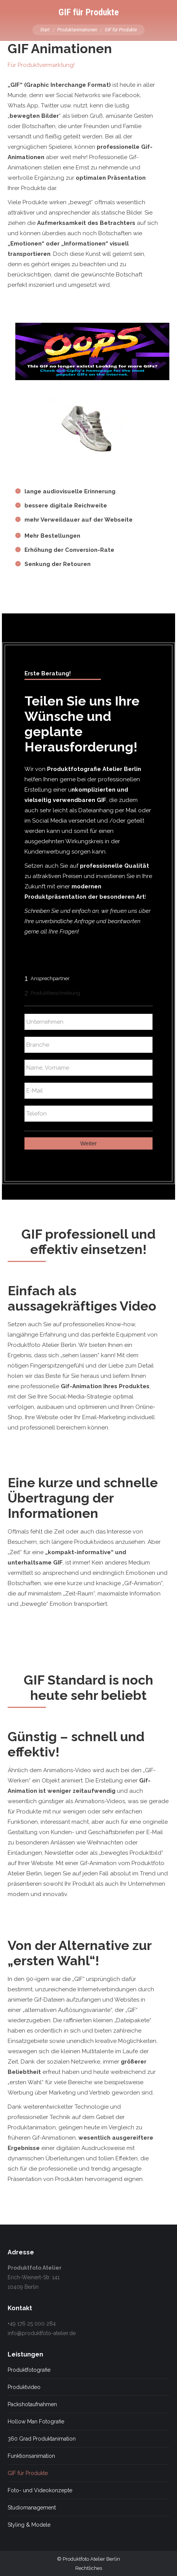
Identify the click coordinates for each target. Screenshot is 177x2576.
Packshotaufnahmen (32, 2404)
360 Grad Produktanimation (42, 2439)
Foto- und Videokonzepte (40, 2490)
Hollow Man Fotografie (36, 2421)
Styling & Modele (29, 2525)
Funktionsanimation (31, 2456)
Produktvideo (24, 2387)
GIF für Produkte (28, 2473)
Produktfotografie (29, 2370)
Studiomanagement (32, 2507)
